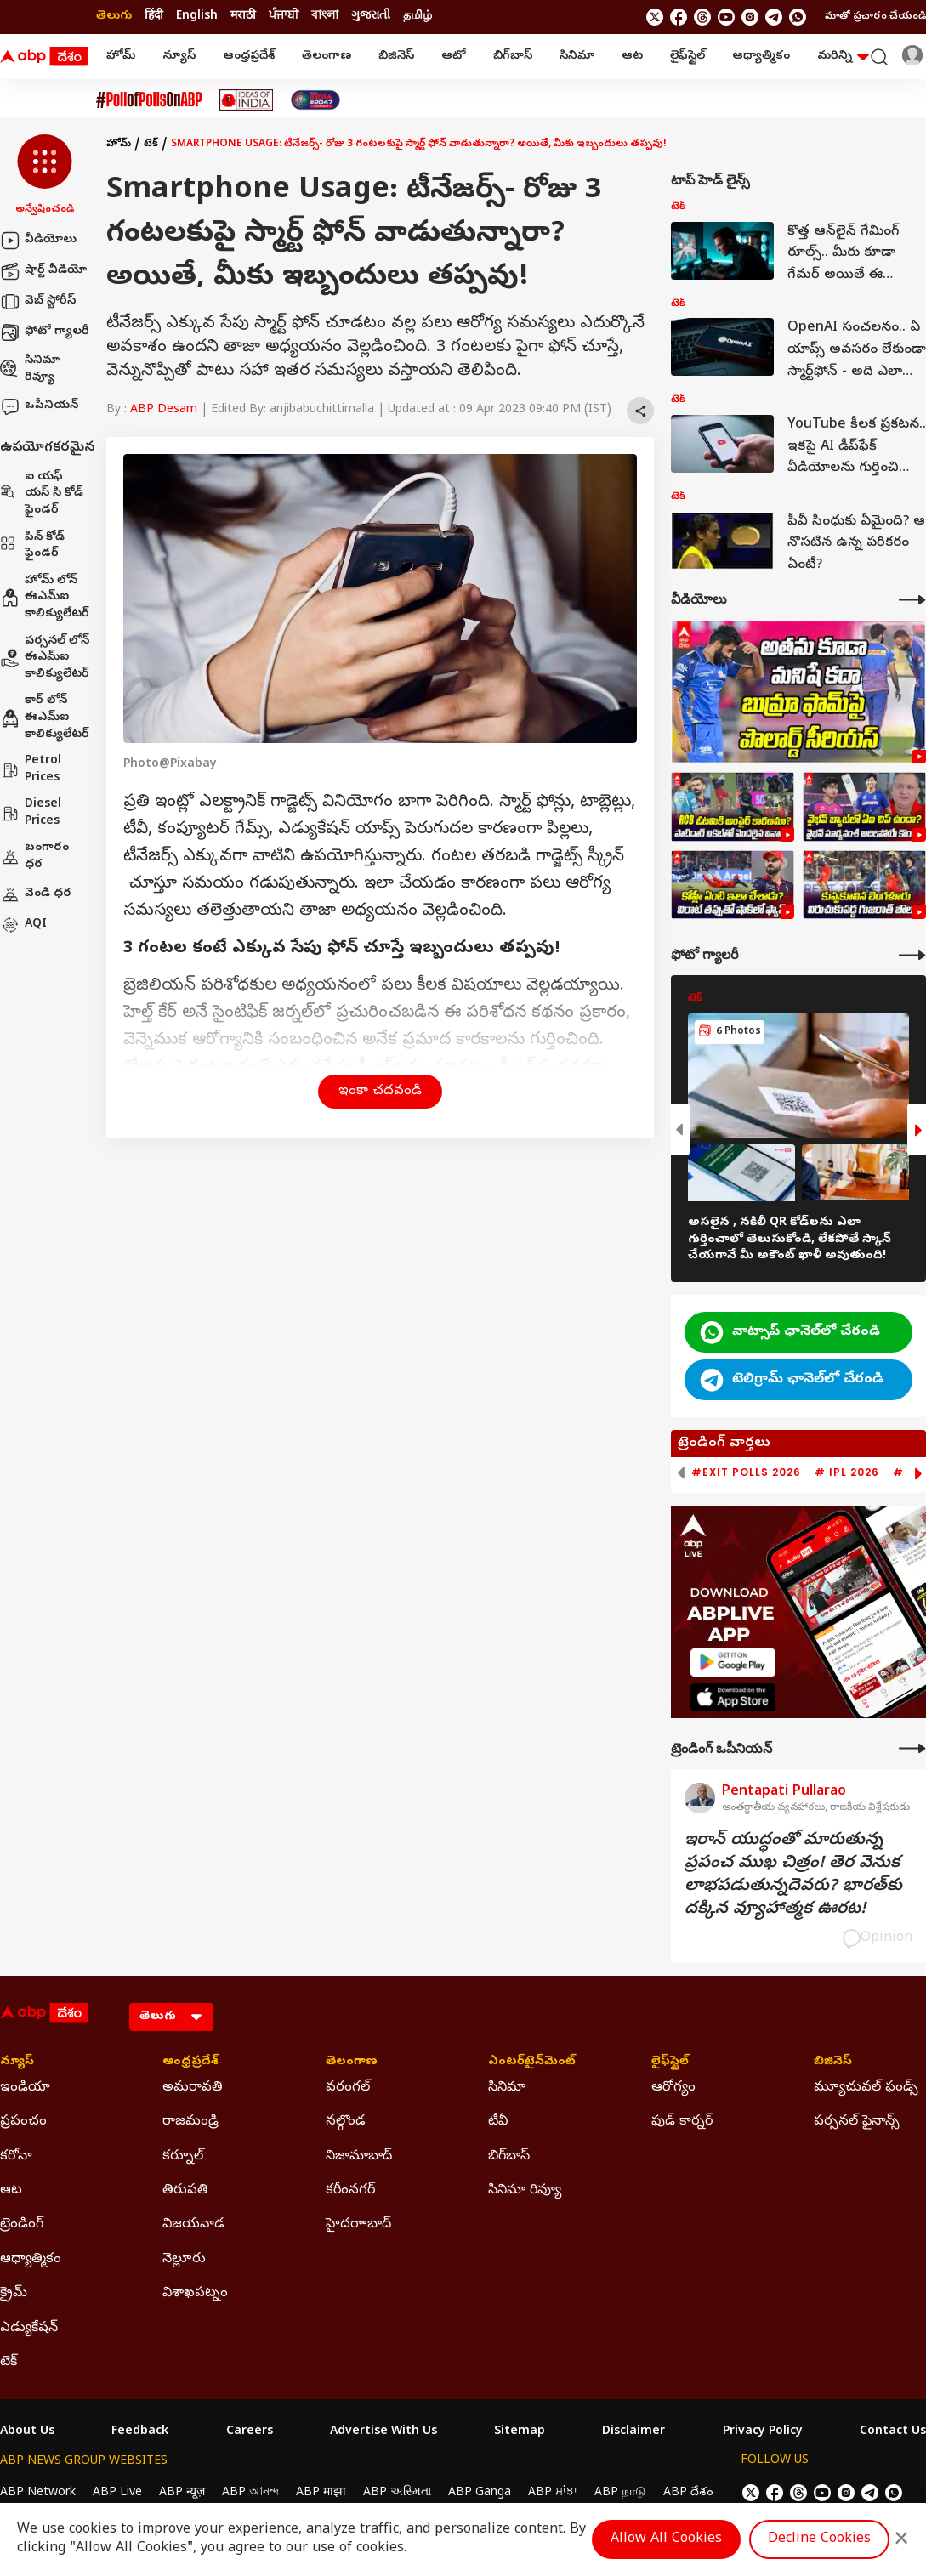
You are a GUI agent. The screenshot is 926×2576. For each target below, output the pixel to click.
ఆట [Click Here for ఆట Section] (11, 2191)
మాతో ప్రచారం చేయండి (875, 17)
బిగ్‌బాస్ (512, 56)
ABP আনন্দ (250, 2493)
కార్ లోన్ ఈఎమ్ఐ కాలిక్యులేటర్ (44, 717)
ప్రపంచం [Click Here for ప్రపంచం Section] (23, 2122)
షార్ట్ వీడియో (43, 271)
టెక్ (151, 144)
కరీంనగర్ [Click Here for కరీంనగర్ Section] (350, 2191)
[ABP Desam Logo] (44, 57)
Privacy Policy (763, 2432)
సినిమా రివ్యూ (30, 369)
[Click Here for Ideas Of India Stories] (246, 100)
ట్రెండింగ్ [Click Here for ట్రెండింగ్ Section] (21, 2225)
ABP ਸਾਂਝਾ (552, 2493)
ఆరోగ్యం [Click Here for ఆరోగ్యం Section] (673, 2088)
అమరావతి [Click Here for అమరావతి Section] (192, 2088)
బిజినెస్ (396, 56)
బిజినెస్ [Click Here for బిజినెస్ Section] (833, 2062)
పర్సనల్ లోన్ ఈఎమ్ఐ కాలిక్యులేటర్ (44, 658)
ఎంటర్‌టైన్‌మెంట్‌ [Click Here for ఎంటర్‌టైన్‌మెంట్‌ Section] (532, 2062)
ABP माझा (321, 2493)
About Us (27, 2432)
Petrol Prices (30, 769)
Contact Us (893, 2432)
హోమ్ (120, 56)
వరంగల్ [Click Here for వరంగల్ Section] (348, 2088)
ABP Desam (163, 410)
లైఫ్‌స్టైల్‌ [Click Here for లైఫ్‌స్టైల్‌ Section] (670, 2062)
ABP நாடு (620, 2493)
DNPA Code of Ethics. (198, 2526)
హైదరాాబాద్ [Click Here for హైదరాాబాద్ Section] (358, 2225)
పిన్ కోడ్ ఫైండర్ (32, 546)
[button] (44, 176)
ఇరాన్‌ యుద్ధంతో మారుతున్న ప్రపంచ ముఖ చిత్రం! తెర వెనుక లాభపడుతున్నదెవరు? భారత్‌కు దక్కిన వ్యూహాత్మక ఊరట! (793, 1875)
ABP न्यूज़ (182, 2493)
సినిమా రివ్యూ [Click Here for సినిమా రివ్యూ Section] (524, 2191)
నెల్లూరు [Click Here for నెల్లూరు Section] (184, 2259)
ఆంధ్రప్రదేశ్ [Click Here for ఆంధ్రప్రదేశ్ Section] (190, 2062)
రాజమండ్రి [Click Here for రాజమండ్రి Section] (190, 2122)
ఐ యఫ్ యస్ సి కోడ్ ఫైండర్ (41, 494)
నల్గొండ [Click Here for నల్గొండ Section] (346, 2122)
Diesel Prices (30, 813)
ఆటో (453, 56)
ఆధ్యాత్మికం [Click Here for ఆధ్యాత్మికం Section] (30, 2259)
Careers (249, 2432)
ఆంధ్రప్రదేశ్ (249, 56)
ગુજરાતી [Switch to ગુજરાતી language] (370, 17)
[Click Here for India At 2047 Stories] (315, 100)
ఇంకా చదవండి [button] (380, 1091)
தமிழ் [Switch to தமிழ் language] (417, 17)
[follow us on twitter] (655, 17)
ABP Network (38, 2493)
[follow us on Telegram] (774, 17)
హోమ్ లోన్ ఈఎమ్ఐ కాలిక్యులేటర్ (44, 597)
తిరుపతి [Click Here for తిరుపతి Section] (185, 2191)
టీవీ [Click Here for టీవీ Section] (498, 2122)
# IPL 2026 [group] (847, 1472)
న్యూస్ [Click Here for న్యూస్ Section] (17, 2062)
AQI (23, 925)
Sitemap (519, 2432)
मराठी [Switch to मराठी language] (243, 17)
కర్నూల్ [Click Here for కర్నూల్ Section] (182, 2157)
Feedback (139, 2432)
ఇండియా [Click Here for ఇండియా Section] (25, 2088)
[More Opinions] (912, 1748)
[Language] (171, 2017)
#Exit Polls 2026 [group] (746, 1472)
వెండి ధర (35, 894)
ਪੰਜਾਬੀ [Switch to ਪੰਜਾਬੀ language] (283, 17)
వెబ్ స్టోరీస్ (38, 302)
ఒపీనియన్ (39, 406)
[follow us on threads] (702, 17)
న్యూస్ (179, 56)
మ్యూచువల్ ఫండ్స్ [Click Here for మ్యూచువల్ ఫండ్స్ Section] (866, 2088)
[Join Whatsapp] (797, 17)
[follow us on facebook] (678, 17)
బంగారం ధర (34, 856)
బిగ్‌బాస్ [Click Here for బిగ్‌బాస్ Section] (509, 2157)
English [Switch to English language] (197, 17)
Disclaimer (633, 2432)
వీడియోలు (38, 240)
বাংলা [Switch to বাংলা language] (324, 17)
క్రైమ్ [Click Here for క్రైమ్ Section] (13, 2293)
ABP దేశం (688, 2493)
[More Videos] (912, 599)
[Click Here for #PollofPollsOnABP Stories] (149, 100)
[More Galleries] (912, 955)
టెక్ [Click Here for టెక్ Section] (8, 2362)
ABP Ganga (479, 2493)
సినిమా (577, 56)
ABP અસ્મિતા (397, 2493)
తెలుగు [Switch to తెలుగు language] (114, 17)
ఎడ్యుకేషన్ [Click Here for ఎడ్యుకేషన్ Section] (29, 2328)
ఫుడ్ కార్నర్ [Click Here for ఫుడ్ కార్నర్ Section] (682, 2122)
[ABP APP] (732, 1662)
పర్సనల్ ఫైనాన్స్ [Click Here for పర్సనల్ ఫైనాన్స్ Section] (857, 2122)
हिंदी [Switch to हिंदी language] (154, 17)
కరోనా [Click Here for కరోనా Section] (16, 2157)
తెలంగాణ (326, 56)
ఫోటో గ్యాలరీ (44, 332)
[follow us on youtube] (726, 17)
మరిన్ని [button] (843, 56)
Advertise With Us (383, 2432)
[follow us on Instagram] (750, 17)
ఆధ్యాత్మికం (761, 56)
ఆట (632, 56)
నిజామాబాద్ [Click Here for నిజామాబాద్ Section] (359, 2157)
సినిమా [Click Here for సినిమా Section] (506, 2088)
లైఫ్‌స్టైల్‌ (687, 56)
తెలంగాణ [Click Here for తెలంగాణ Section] (352, 2062)
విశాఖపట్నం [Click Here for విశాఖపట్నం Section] (195, 2293)
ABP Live (117, 2493)
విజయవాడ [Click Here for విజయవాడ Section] (193, 2225)
